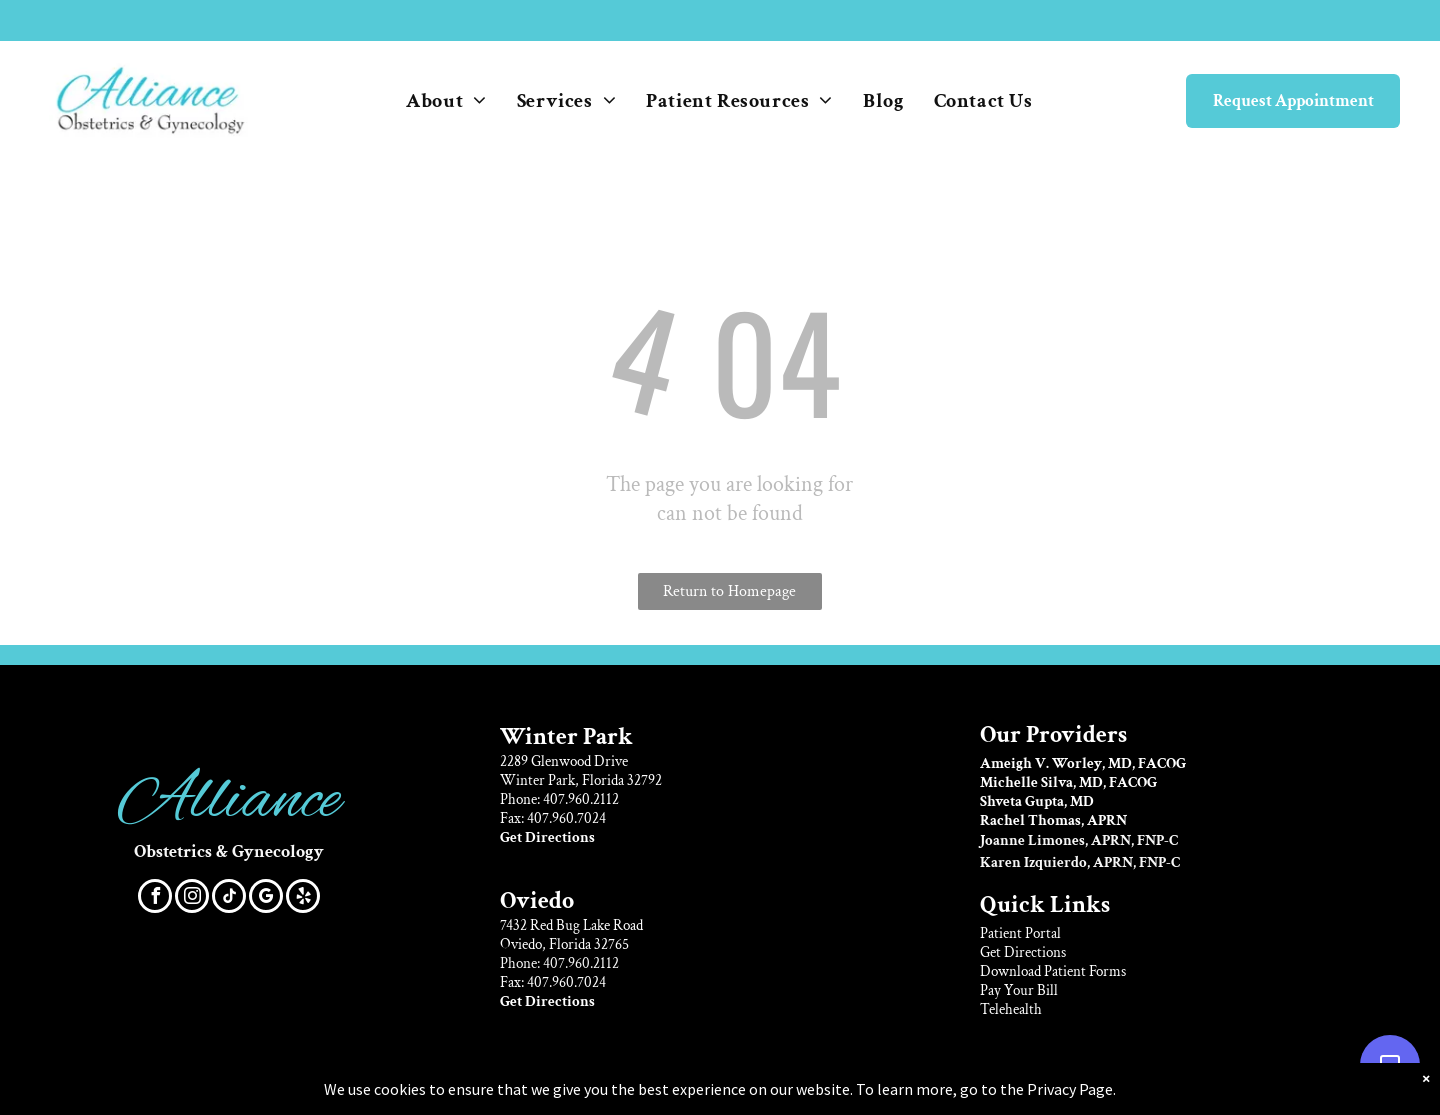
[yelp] (303, 898)
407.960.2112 (581, 799)
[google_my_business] (266, 898)
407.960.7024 (566, 818)
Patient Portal (1020, 933)
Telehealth (1011, 1009)
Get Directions (1023, 952)
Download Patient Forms (1053, 971)
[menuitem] (446, 101)
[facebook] (155, 898)
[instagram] (192, 898)
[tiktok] (229, 898)
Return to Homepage (729, 591)
